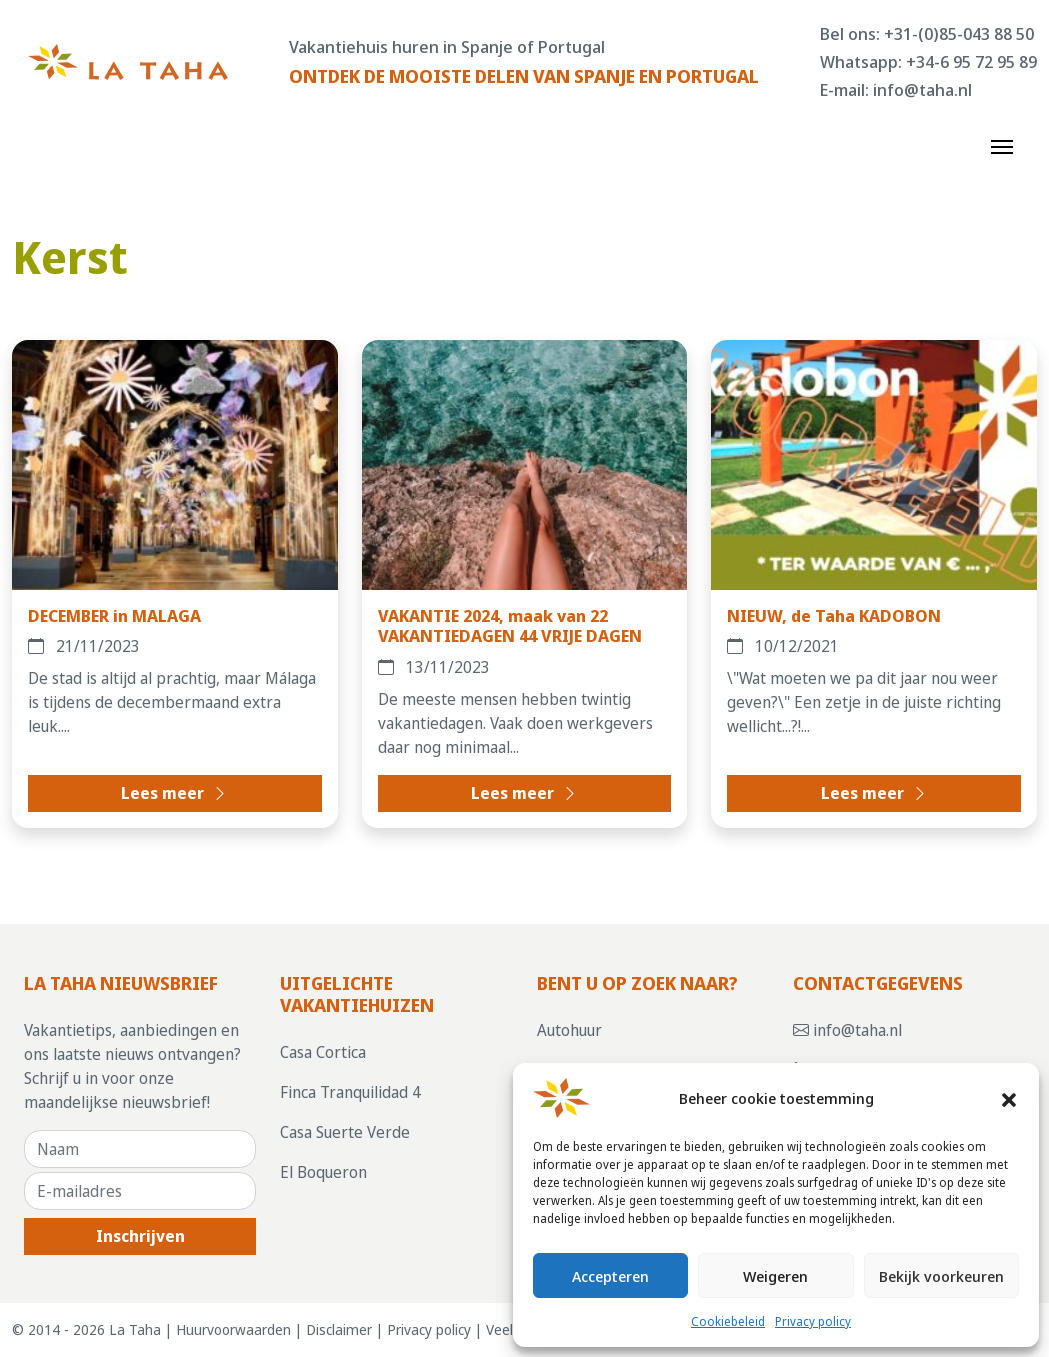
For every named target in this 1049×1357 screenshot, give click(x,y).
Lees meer (174, 793)
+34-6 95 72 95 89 (971, 61)
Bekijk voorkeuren (941, 1276)
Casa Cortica (323, 1052)
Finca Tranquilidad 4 (350, 1092)
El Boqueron (323, 1172)
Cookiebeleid (728, 1321)
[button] (1009, 1098)
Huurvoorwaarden (233, 1329)
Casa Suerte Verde (345, 1132)
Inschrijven (140, 1236)
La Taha (135, 1329)
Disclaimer (339, 1329)
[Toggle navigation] (1002, 145)
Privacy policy (813, 1321)
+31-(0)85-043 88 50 (959, 33)
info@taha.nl (922, 89)
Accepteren (610, 1276)
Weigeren (775, 1276)
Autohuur (569, 1030)
